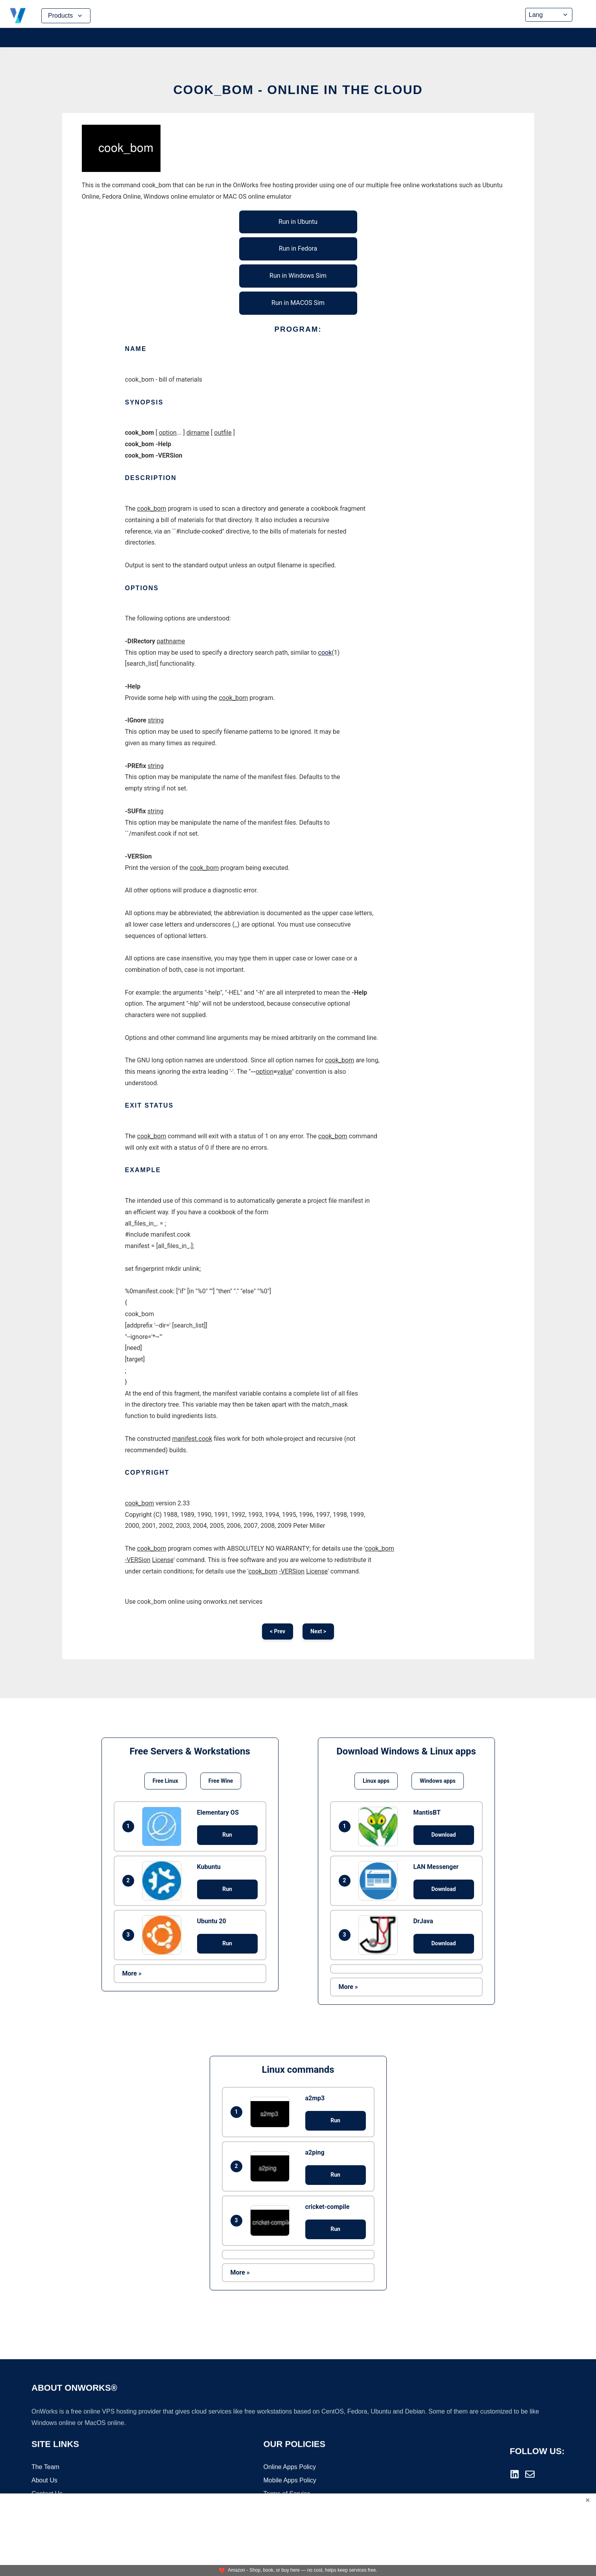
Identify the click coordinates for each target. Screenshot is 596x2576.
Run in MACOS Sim (298, 303)
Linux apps (376, 1781)
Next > (318, 1631)
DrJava (423, 1921)
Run (227, 1835)
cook (325, 652)
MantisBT (427, 1812)
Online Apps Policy (290, 2467)
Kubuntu (209, 1867)
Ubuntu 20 (211, 1921)
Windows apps (438, 1781)
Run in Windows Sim (298, 275)
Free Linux (165, 1781)
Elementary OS (218, 1812)
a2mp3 (315, 2098)
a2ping (315, 2152)
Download (443, 1835)
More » (132, 1973)
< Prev (277, 1631)
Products (66, 16)
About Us (44, 2481)
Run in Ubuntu (298, 221)
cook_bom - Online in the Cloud (298, 90)
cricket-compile (327, 2206)
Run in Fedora (298, 248)
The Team (45, 2467)
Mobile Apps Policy (290, 2481)
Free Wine (221, 1781)
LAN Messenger (436, 1867)
